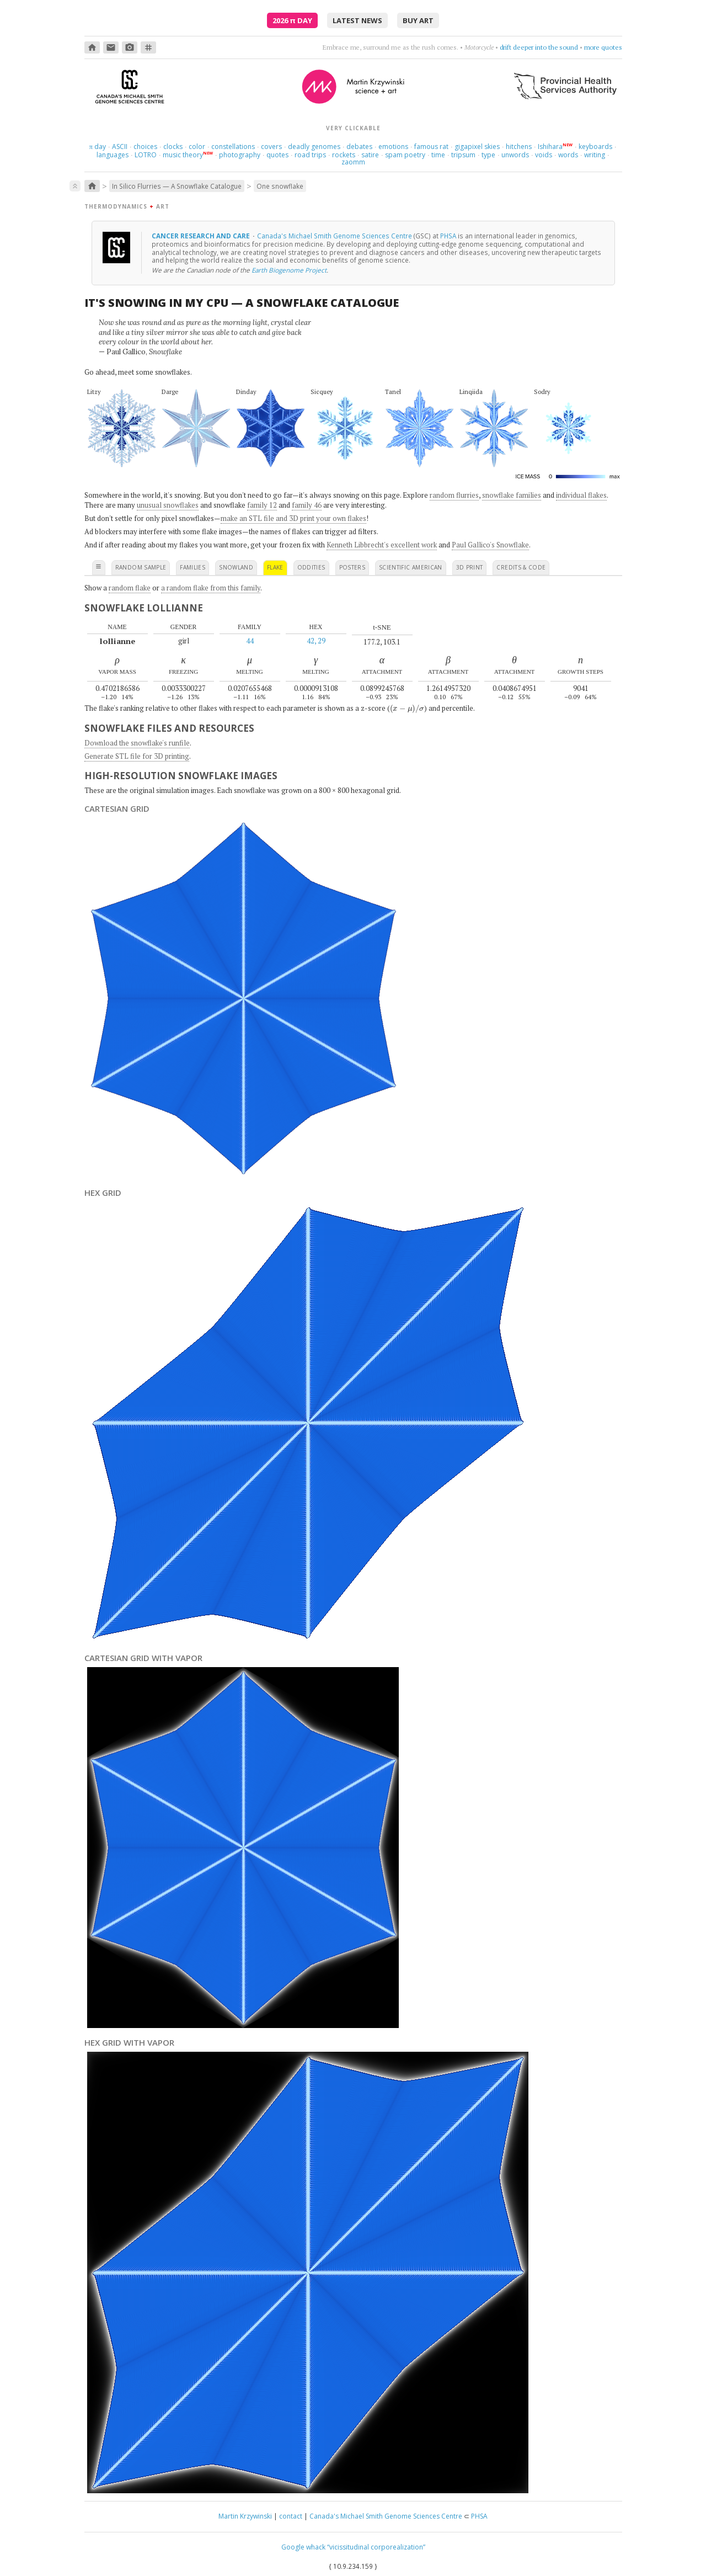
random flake (130, 588)
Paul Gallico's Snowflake (490, 545)
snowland (236, 567)
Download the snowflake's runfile (137, 743)
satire (370, 154)
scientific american (410, 567)
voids (543, 154)
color (197, 146)
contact (290, 2516)
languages (113, 154)
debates (359, 146)
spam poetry (405, 154)
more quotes (603, 47)
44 (250, 641)
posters (352, 567)
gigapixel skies (477, 146)
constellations (233, 146)
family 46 (307, 505)
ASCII (119, 146)
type (488, 154)
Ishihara (550, 146)
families (192, 567)
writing (594, 154)
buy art (418, 20)
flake (275, 567)
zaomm (353, 162)
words (568, 154)
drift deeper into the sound (539, 47)
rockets (343, 154)
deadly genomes (314, 146)
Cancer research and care (202, 235)
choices (145, 146)
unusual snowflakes (168, 505)
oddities (311, 567)
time (438, 154)
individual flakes (581, 495)
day (97, 146)
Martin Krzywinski (245, 2516)
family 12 (262, 505)
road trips (310, 154)
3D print (469, 567)
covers (271, 146)
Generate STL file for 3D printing (136, 756)
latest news (357, 20)
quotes (277, 154)
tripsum (463, 154)
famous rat (431, 146)
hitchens (519, 146)
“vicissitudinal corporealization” (376, 2547)
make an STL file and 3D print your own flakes (293, 518)
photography (239, 154)
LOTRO (146, 154)
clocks (173, 146)
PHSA (448, 235)
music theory (183, 154)
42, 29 (316, 641)
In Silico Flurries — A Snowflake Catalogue (177, 186)
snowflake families (511, 495)
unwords (515, 154)
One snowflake (279, 186)
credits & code (520, 567)
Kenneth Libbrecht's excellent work (382, 545)
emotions (393, 146)
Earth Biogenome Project (289, 269)
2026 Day (292, 20)
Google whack (303, 2547)
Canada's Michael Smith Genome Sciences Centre (334, 235)
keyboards (595, 146)
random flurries (454, 495)
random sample (141, 567)
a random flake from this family (210, 588)
